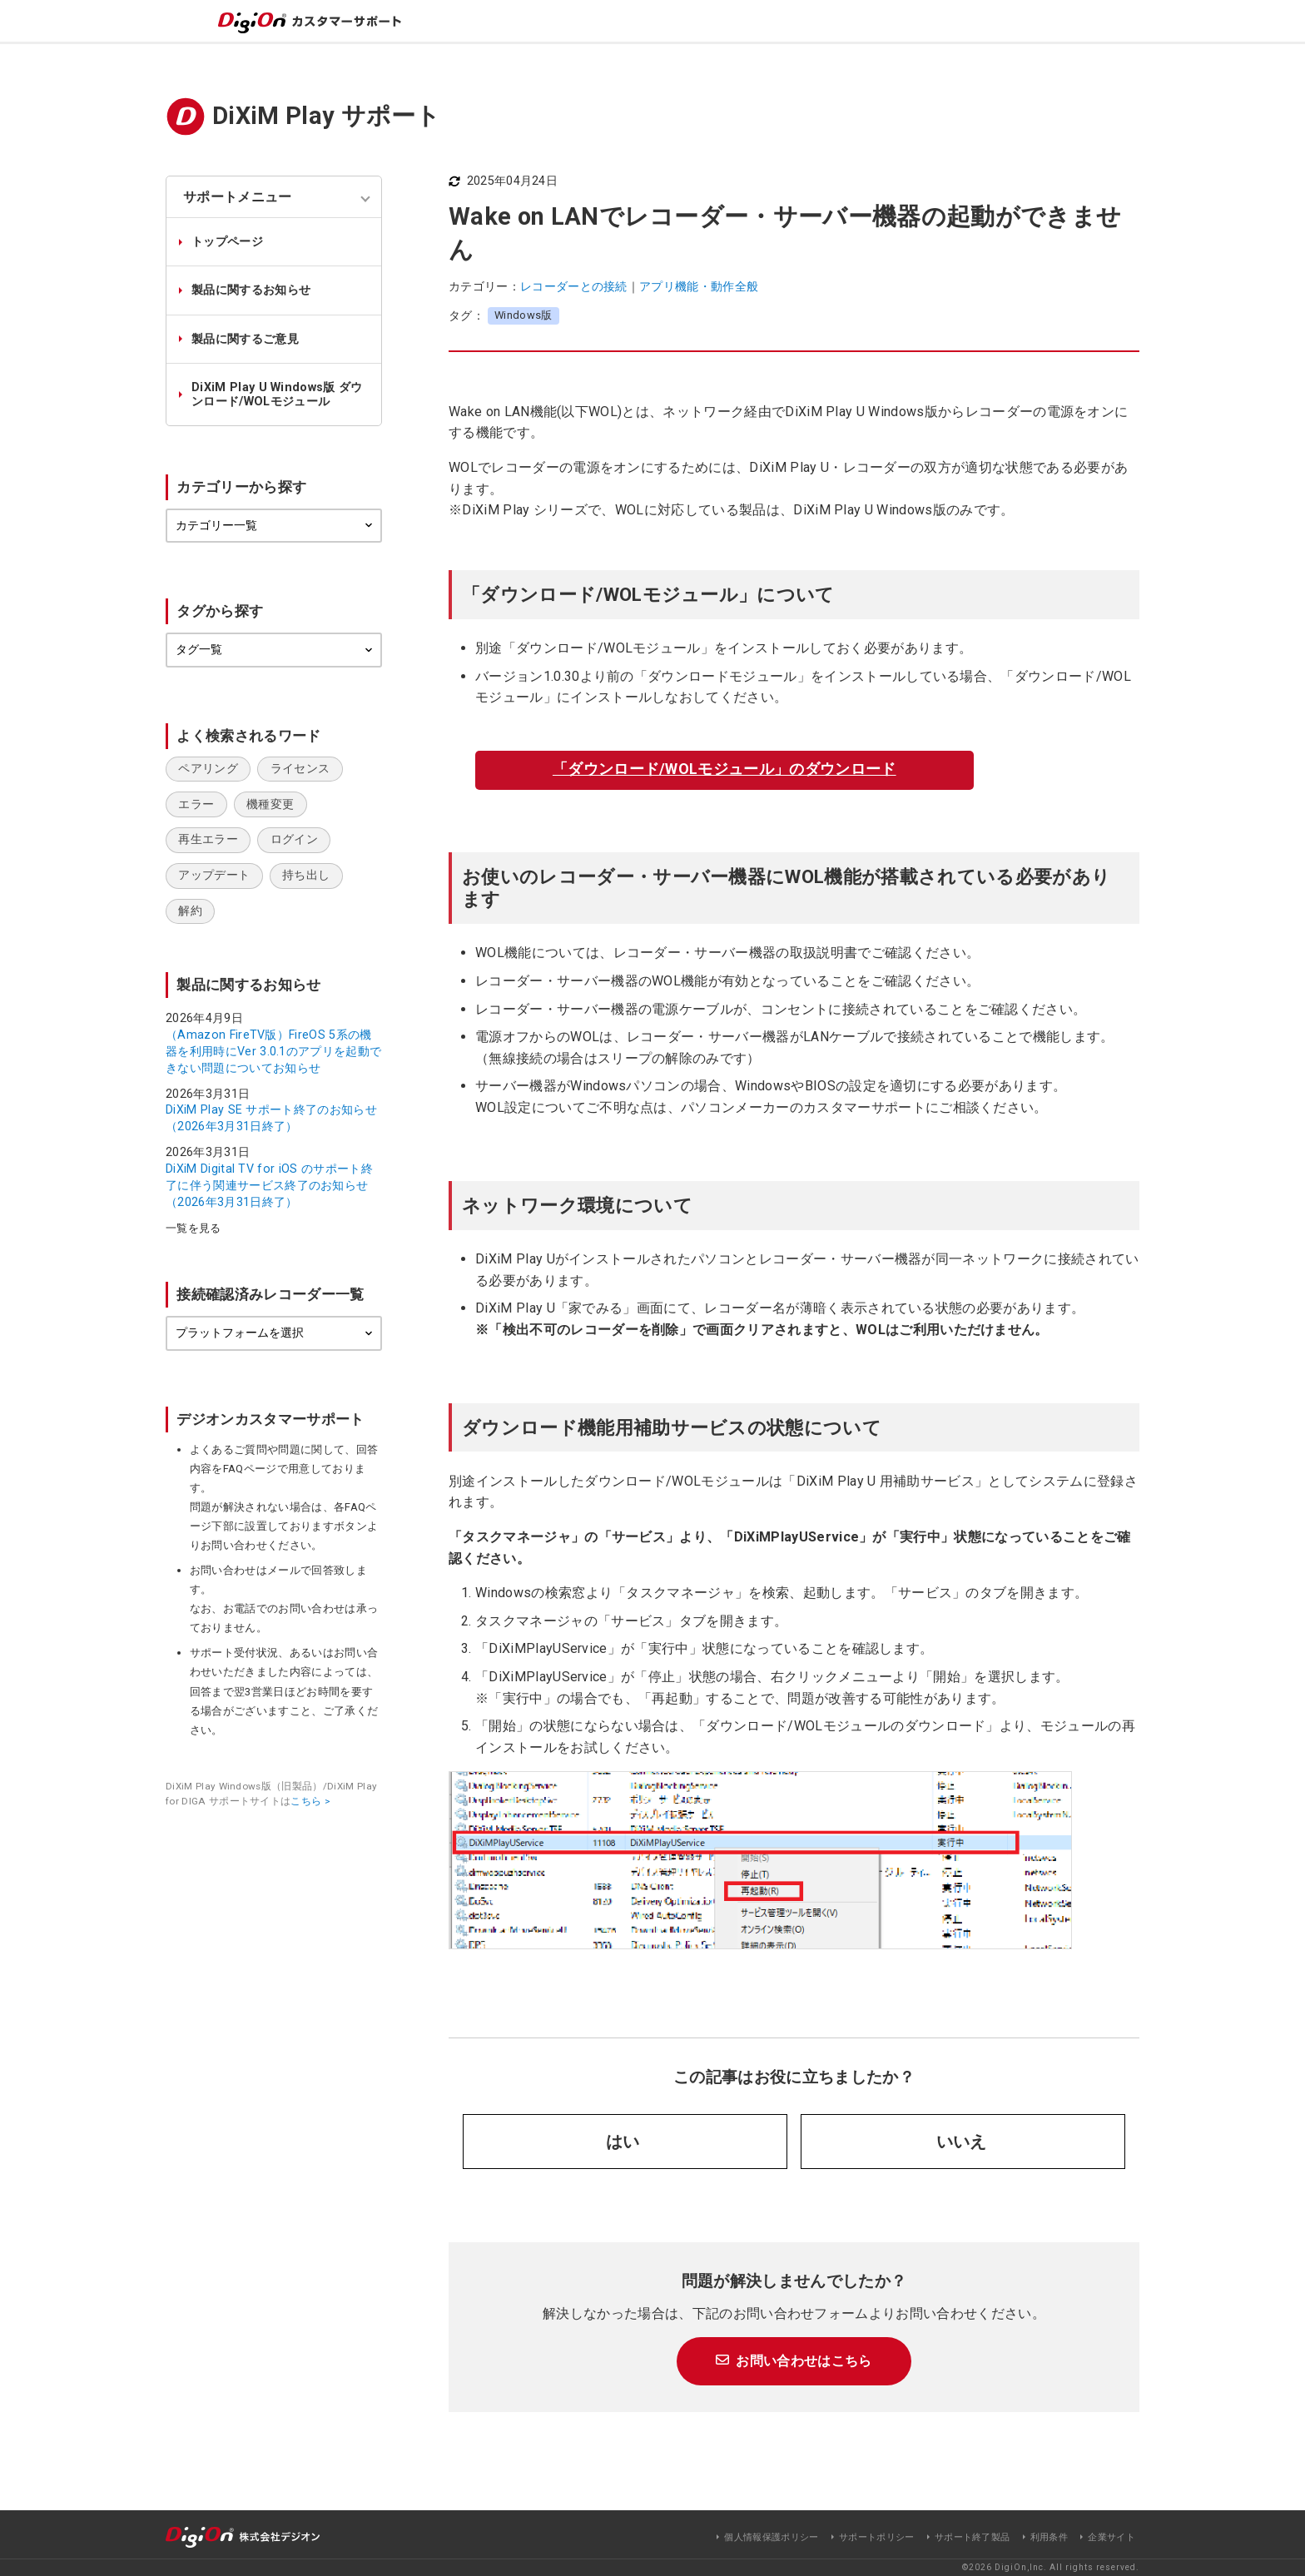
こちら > (310, 1801)
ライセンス (300, 769)
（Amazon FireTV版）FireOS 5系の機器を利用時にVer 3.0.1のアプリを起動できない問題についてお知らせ (273, 1051)
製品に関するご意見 (245, 339)
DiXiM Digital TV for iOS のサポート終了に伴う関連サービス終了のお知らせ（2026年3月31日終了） (269, 1185)
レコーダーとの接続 (574, 287)
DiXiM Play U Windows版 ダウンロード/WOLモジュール (277, 394)
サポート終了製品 (972, 2537)
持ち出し (306, 875)
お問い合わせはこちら (803, 2361)
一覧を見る (193, 1228)
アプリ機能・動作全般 (698, 287)
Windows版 (523, 315)
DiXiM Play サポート (326, 116)
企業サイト (1111, 2537)
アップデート (214, 875)
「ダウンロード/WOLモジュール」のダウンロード (724, 768)
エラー (196, 804)
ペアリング (208, 769)
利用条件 (1049, 2537)
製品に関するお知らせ (250, 290)
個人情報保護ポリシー (771, 2537)
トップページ (227, 242)
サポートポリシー (877, 2537)
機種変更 (270, 804)
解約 (190, 911)
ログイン (294, 839)
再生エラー (208, 839)
